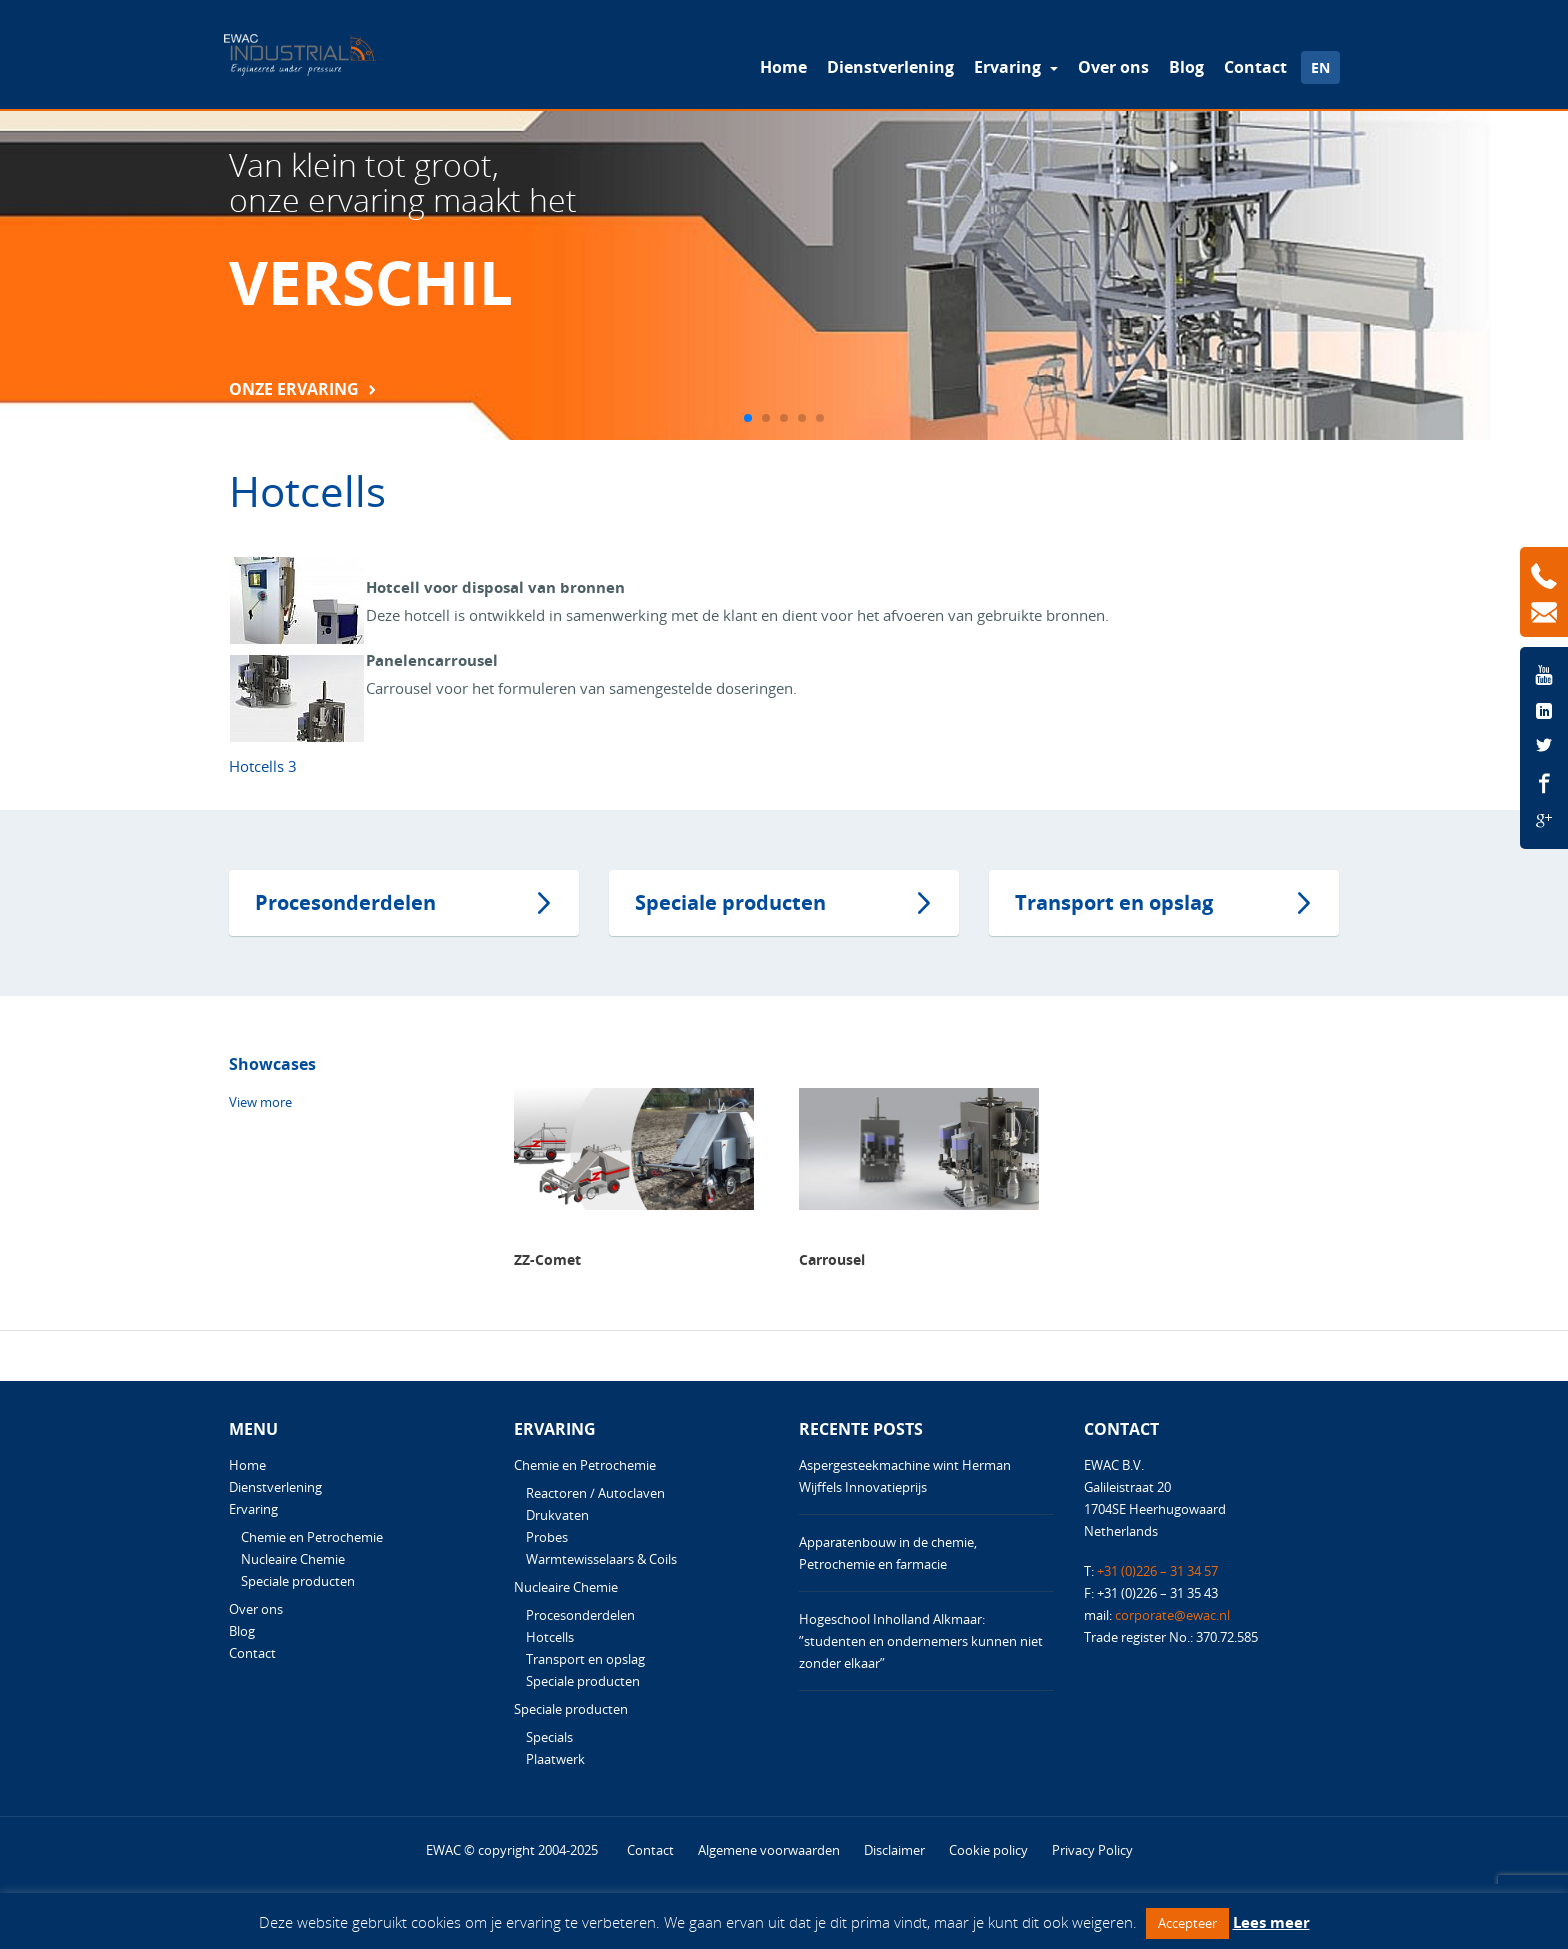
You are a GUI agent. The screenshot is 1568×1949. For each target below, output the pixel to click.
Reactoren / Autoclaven (595, 1493)
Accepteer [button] (1187, 1923)
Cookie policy (988, 1850)
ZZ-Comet (547, 1259)
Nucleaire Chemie (293, 1559)
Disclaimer (894, 1850)
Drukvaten (557, 1515)
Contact (1255, 67)
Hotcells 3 (263, 766)
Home (783, 67)
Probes (547, 1537)
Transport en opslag (1114, 902)
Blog (1186, 67)
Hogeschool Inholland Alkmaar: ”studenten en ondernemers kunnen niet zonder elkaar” (921, 1641)
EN (1320, 67)
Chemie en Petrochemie (312, 1537)
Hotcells (550, 1637)
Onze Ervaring (294, 389)
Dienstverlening (890, 67)
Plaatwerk (555, 1759)
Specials (549, 1737)
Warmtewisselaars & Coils (601, 1559)
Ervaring (1009, 67)
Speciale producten (730, 902)
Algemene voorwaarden (769, 1850)
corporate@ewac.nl (1172, 1615)
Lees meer (1271, 1922)
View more (260, 1102)
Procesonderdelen (345, 902)
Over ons (1113, 67)
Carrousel (832, 1259)
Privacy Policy (1092, 1850)
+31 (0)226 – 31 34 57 (1157, 1571)
